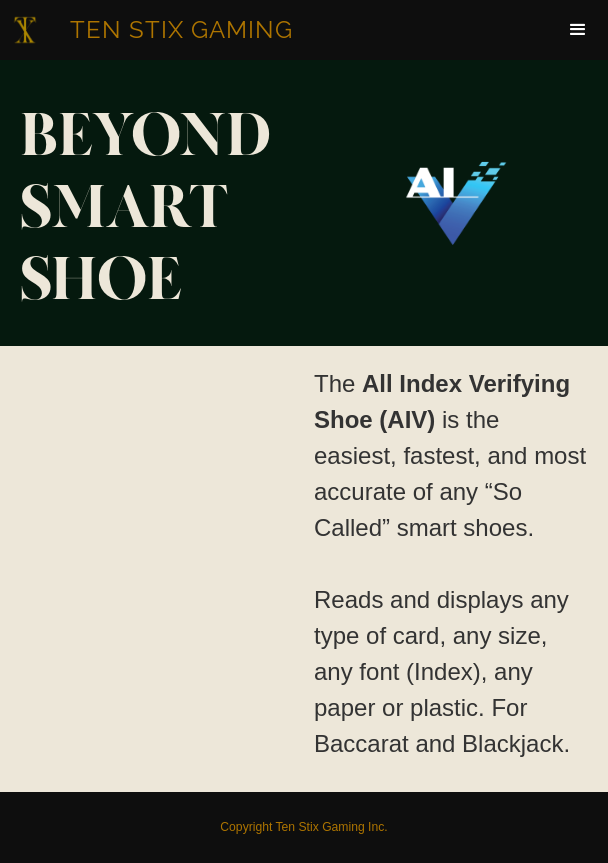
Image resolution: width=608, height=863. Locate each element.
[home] (156, 30)
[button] (578, 30)
